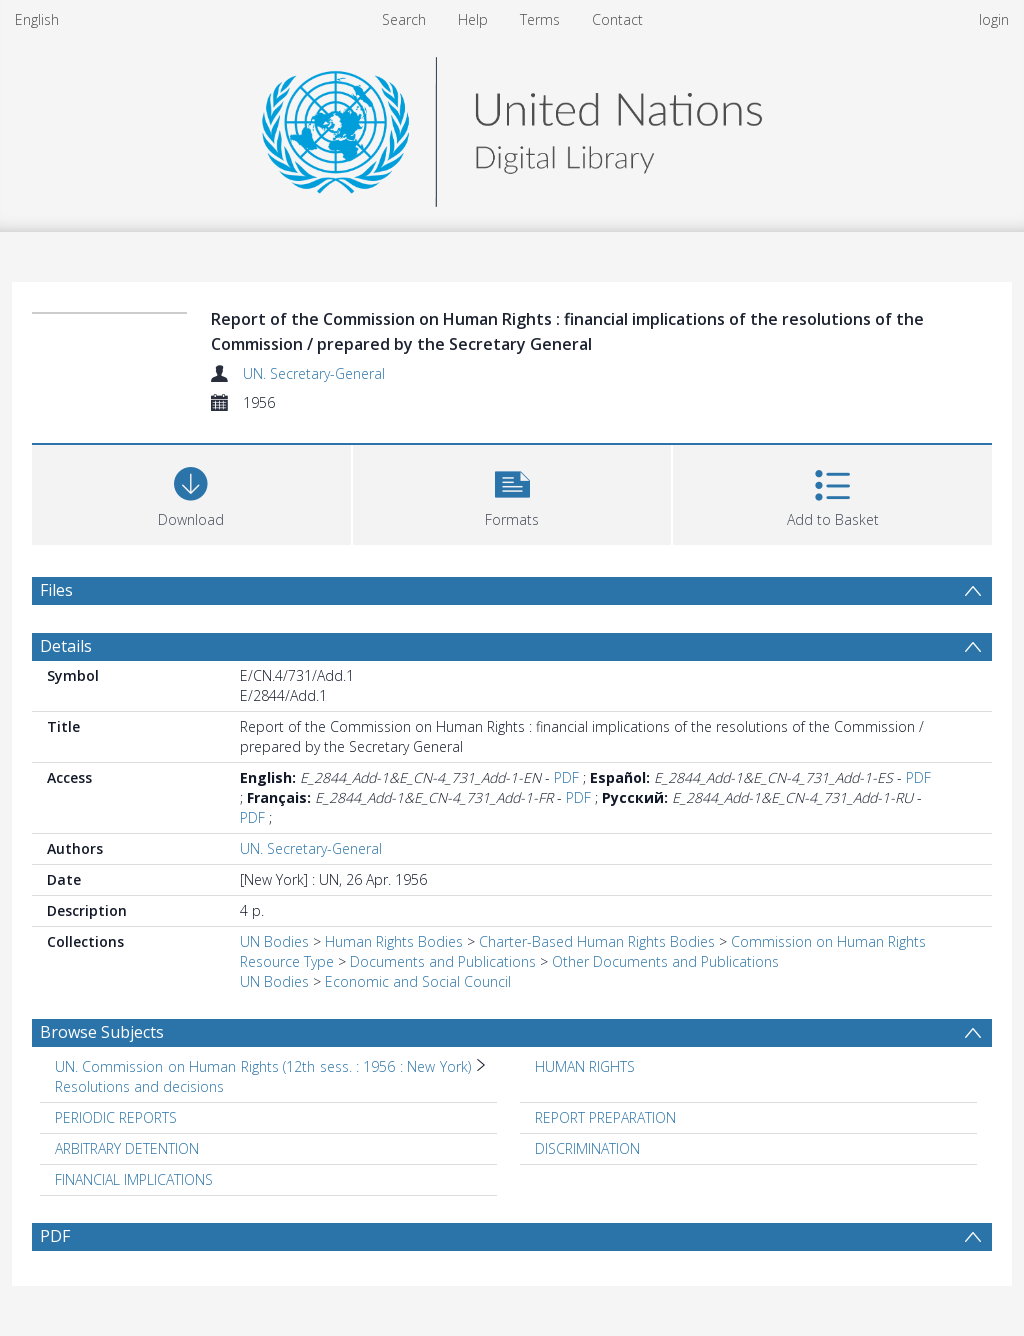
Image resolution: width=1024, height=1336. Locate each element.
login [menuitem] (994, 19)
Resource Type (287, 961)
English (37, 19)
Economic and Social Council (418, 981)
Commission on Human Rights (828, 941)
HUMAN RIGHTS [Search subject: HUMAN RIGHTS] (585, 1066)
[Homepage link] (512, 126)
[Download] (191, 492)
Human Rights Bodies (394, 941)
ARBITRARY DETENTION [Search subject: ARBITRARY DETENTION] (127, 1148)
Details (66, 646)
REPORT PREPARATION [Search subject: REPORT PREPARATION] (605, 1117)
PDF (566, 777)
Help (473, 19)
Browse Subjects (102, 1032)
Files (56, 590)
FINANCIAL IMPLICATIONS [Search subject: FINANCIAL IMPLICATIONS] (134, 1179)
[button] (512, 492)
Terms (540, 19)
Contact (617, 19)
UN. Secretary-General (314, 373)
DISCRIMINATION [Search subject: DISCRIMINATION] (587, 1148)
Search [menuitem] (404, 19)
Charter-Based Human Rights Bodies (597, 941)
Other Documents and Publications (665, 961)
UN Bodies (274, 941)
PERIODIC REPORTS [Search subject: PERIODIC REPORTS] (116, 1117)
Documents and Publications (443, 961)
